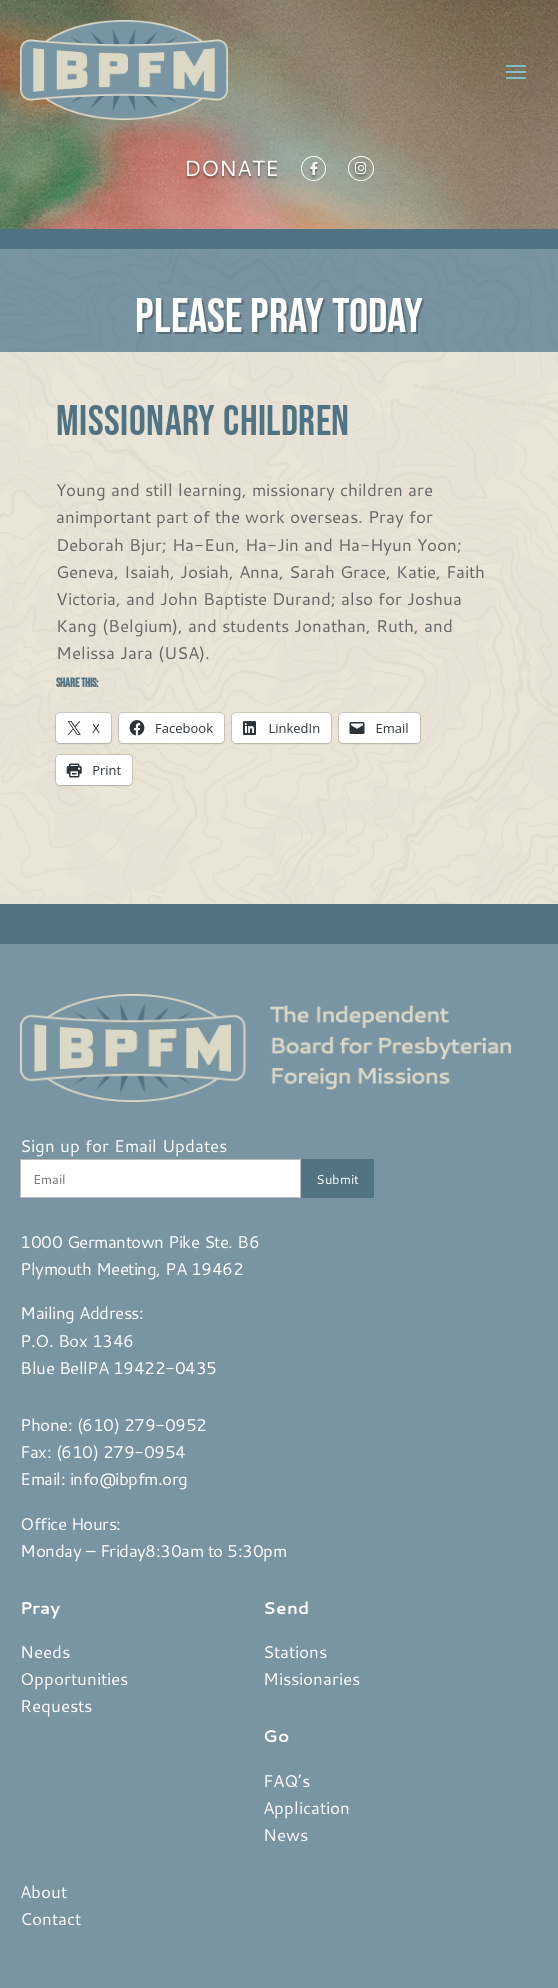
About (43, 1891)
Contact (50, 1918)
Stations (295, 1651)
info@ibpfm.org (129, 1478)
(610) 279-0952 (142, 1424)
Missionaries (311, 1678)
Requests (56, 1705)
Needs (45, 1651)
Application (306, 1807)
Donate (231, 172)
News (285, 1834)
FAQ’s (286, 1780)
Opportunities (74, 1678)
